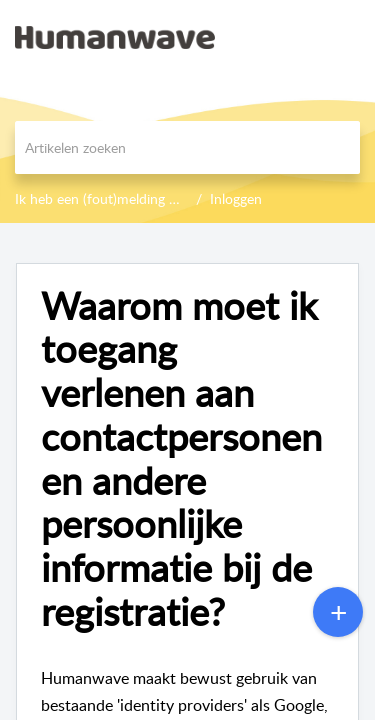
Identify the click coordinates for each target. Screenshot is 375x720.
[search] (187, 147)
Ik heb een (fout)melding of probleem (129, 198)
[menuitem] (307, 37)
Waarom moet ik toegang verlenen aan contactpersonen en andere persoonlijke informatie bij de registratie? (181, 459)
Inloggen (236, 198)
